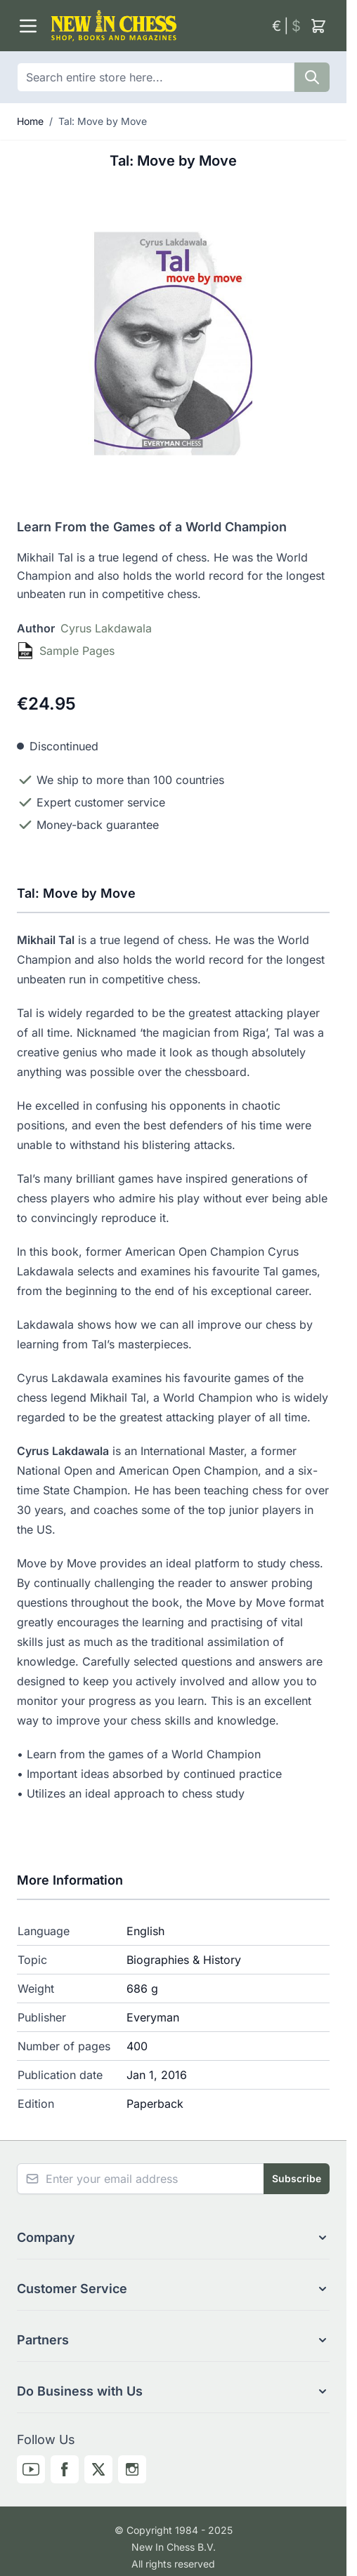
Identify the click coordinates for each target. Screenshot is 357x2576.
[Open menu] (28, 26)
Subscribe (296, 2178)
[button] (173, 2238)
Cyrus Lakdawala (106, 628)
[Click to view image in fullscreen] (173, 343)
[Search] (312, 77)
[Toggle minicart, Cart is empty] (318, 26)
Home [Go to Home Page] (30, 121)
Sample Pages (77, 651)
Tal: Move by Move (102, 121)
